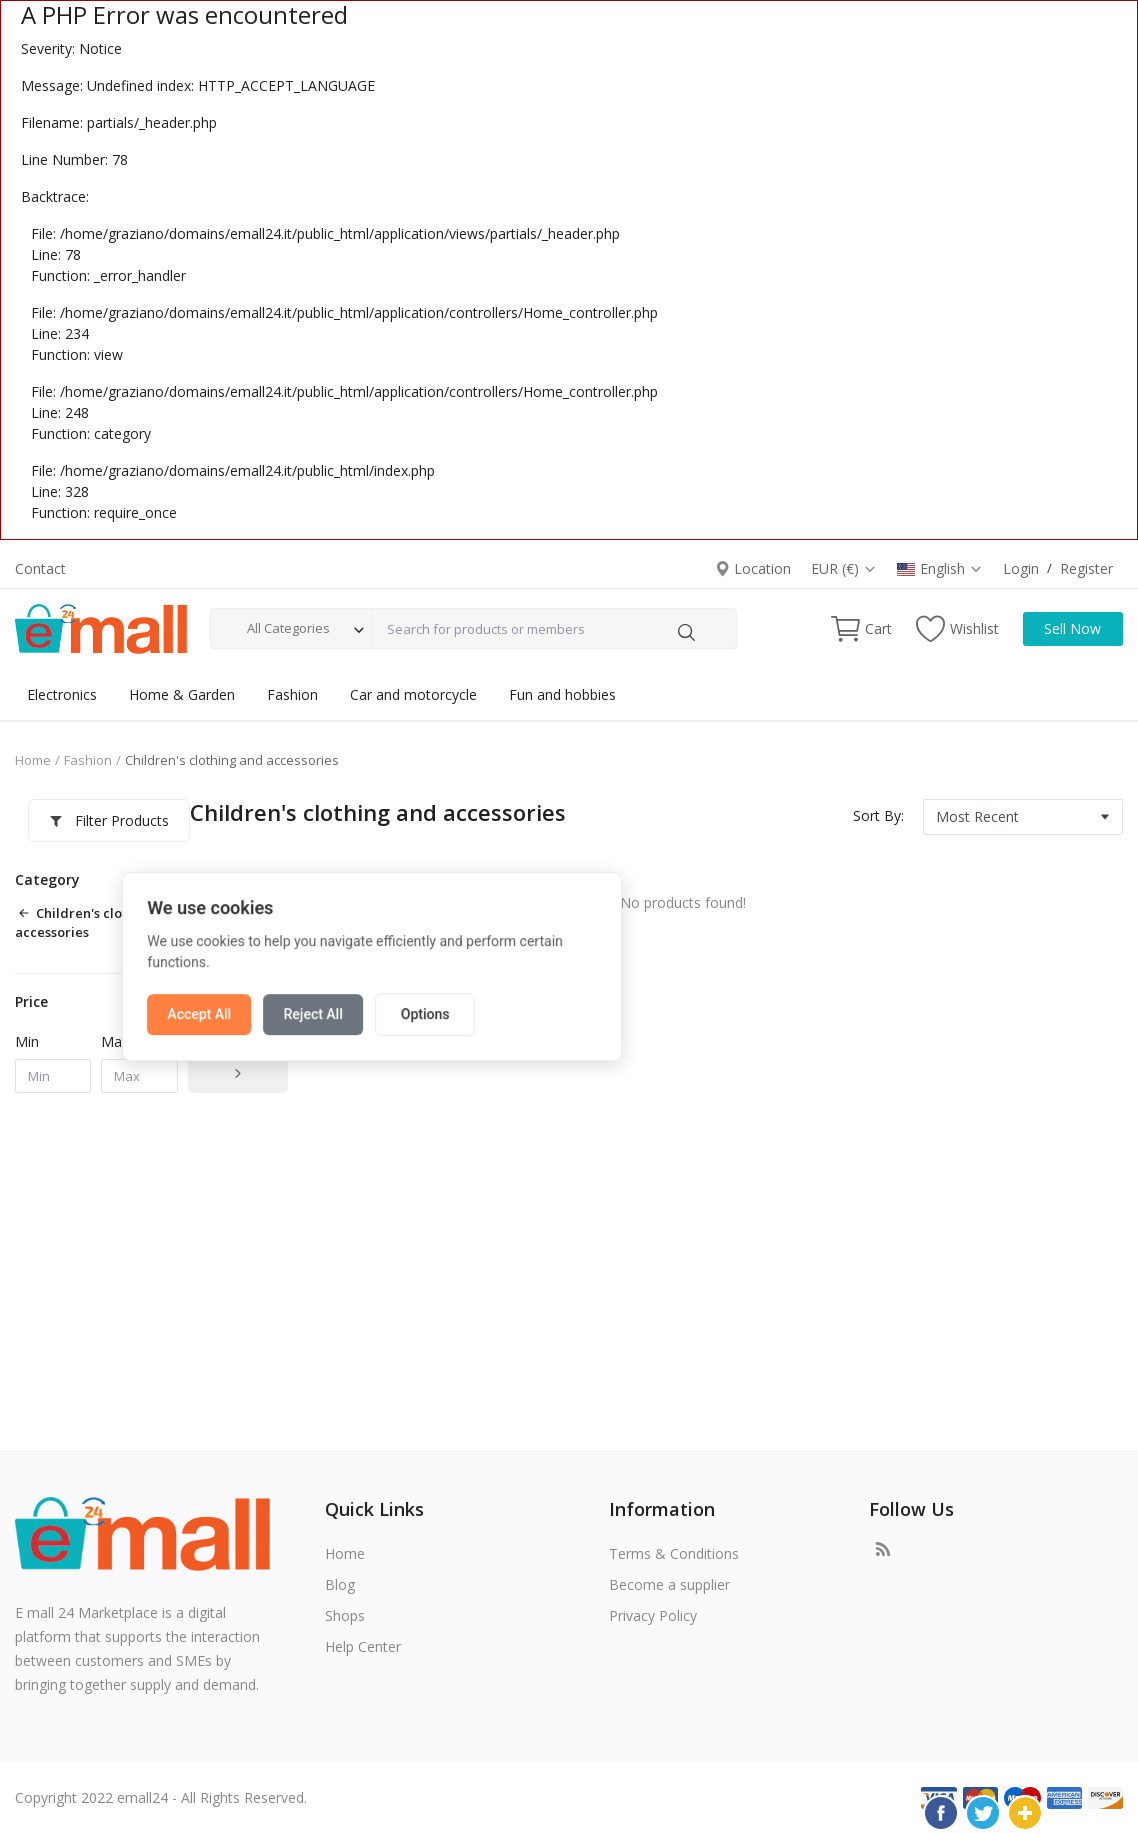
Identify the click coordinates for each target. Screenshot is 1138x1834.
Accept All (396, 964)
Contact (40, 568)
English (940, 568)
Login (1021, 568)
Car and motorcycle (413, 694)
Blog (340, 1584)
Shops (345, 1615)
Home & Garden (182, 694)
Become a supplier (669, 1584)
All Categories (288, 628)
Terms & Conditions (674, 1553)
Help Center (363, 1646)
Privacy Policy (653, 1615)
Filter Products (96, 820)
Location (753, 568)
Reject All (509, 964)
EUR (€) (844, 568)
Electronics (62, 694)
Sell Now (1072, 628)
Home (33, 760)
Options (621, 964)
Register (1086, 568)
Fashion (292, 694)
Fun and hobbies (562, 694)
